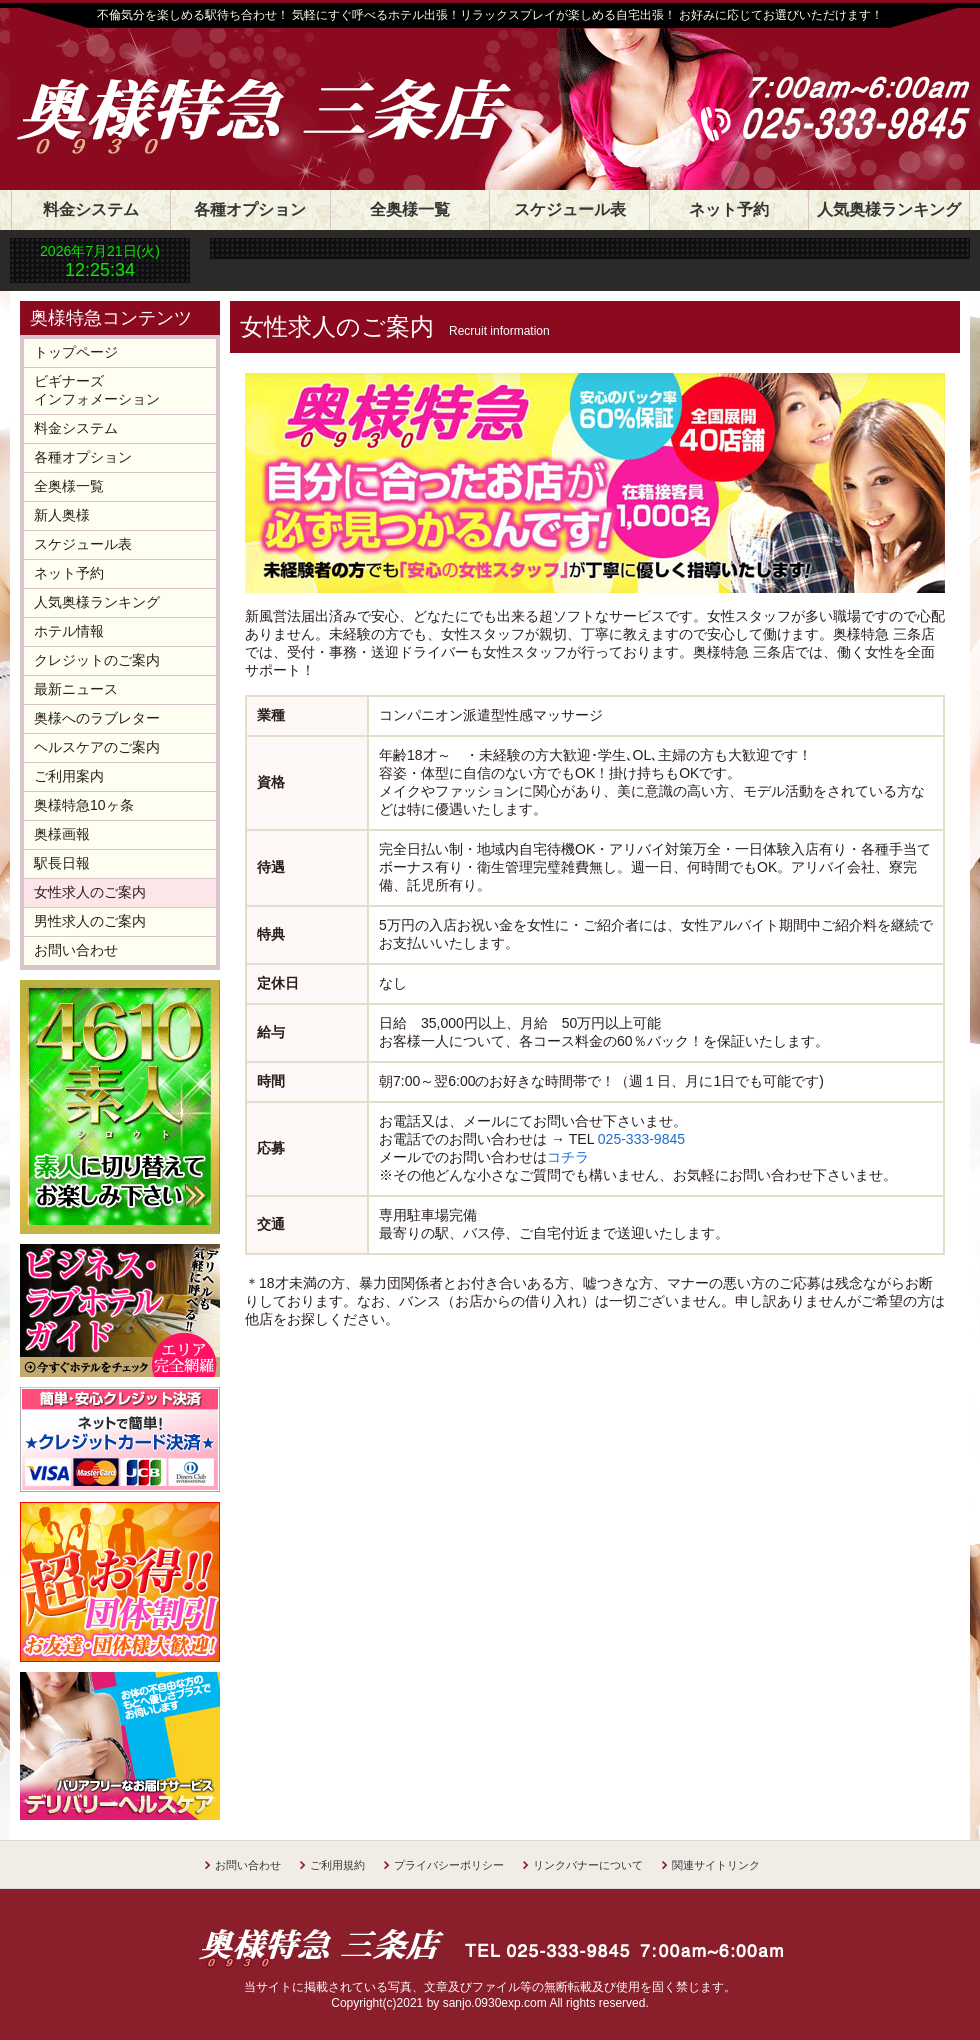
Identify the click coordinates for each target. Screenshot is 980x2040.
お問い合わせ (76, 950)
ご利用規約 (337, 1865)
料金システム (91, 209)
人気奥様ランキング (889, 209)
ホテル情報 (69, 631)
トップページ (76, 352)
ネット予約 (729, 209)
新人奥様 (62, 515)
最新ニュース (76, 689)
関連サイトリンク (716, 1865)
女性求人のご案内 (90, 892)
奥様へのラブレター (97, 718)
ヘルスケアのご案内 (97, 747)
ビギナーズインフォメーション (97, 390)
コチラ (568, 1157)
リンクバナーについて (588, 1865)
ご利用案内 (69, 776)
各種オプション (250, 209)
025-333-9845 (641, 1139)
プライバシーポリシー (449, 1865)
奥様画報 (62, 834)
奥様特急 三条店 (285, 92)
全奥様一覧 (410, 209)
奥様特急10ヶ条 (84, 805)
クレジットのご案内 (97, 660)
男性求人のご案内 (90, 921)
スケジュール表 (570, 209)
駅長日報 (62, 863)
